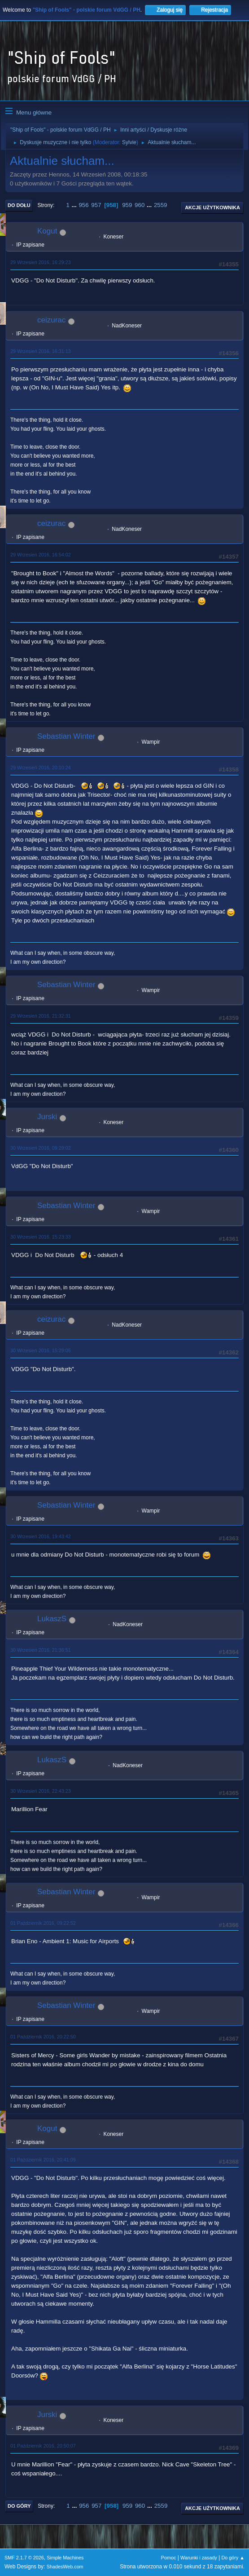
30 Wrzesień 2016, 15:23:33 (40, 1236)
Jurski (47, 1116)
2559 (160, 205)
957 (96, 205)
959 (127, 205)
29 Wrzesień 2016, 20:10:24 (40, 767)
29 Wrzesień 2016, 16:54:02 (40, 554)
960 (139, 205)
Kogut (47, 231)
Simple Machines (65, 2557)
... (75, 205)
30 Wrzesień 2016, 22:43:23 (40, 1791)
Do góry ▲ (233, 2557)
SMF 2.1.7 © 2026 (24, 2557)
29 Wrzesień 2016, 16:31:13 (40, 351)
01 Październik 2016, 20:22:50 (43, 2036)
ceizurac (51, 320)
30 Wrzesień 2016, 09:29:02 (40, 1148)
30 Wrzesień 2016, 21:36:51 (40, 1650)
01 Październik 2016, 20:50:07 (43, 2445)
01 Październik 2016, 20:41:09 (43, 2159)
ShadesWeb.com (65, 2566)
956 (83, 205)
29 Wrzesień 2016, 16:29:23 (40, 262)
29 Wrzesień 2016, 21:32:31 (40, 1016)
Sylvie (129, 142)
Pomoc (168, 2557)
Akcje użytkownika (212, 207)
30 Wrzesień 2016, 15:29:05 (40, 1350)
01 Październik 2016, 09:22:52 (43, 1923)
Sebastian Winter (66, 736)
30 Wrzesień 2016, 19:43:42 (40, 1536)
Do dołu (19, 205)
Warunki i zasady (198, 2557)
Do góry (19, 2506)
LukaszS (51, 1618)
